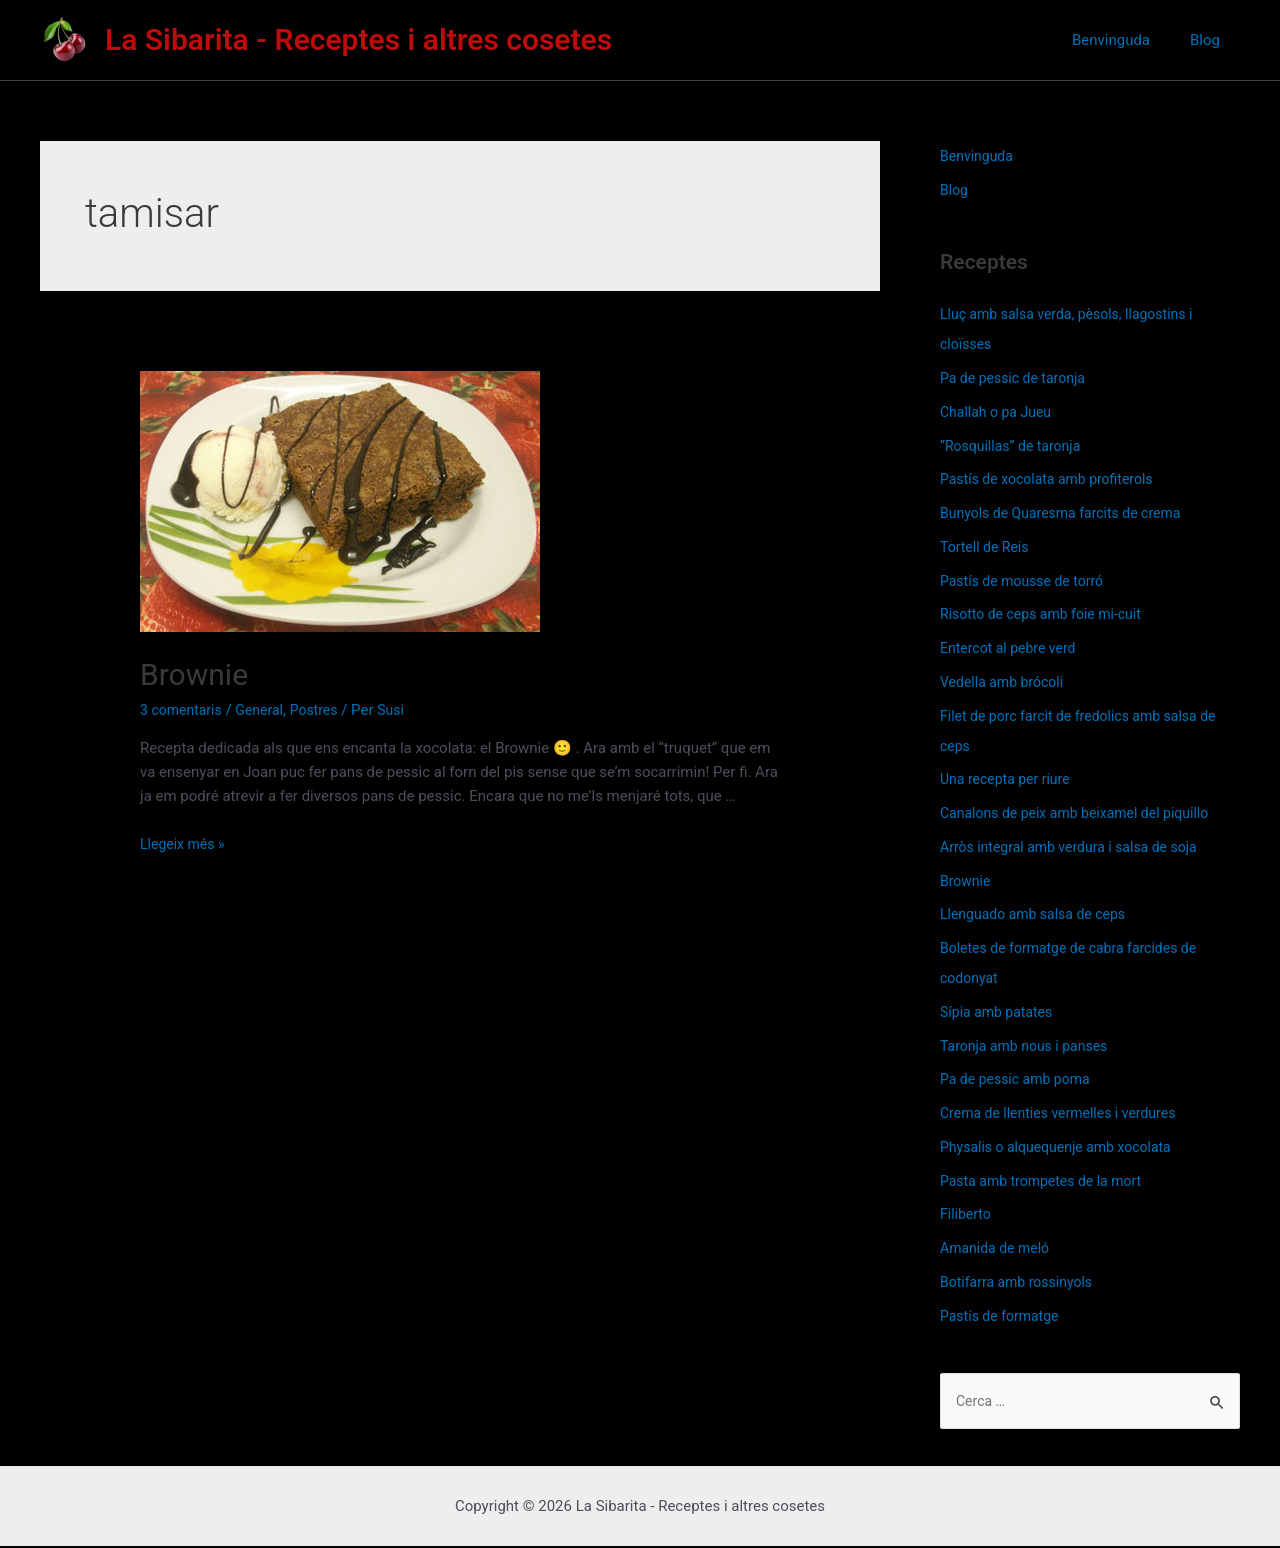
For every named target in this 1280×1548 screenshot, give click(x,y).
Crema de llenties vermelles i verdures (1066, 1113)
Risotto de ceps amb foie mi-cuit (1047, 614)
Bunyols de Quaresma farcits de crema (1069, 513)
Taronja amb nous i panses (1029, 1046)
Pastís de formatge (1003, 1316)
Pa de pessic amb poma (1020, 1079)
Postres (324, 710)
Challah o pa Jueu (999, 412)
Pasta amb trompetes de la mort (1048, 1181)
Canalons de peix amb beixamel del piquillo (1083, 813)
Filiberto (967, 1214)
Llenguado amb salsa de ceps (1039, 914)
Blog (1215, 40)
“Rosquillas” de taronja (1015, 446)
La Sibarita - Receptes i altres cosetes (358, 39)
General (266, 710)
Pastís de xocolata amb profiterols (1054, 479)
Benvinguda (1141, 40)
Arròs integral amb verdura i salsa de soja (1077, 847)
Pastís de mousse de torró (1027, 581)
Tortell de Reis (987, 547)
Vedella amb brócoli (1006, 682)
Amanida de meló (998, 1248)
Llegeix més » (185, 844)
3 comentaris (184, 710)
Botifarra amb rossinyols (1021, 1282)
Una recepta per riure (1009, 779)
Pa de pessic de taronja (1017, 378)
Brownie (194, 674)
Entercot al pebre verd (1012, 648)
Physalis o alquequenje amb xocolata (1063, 1147)
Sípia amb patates (1000, 1012)
